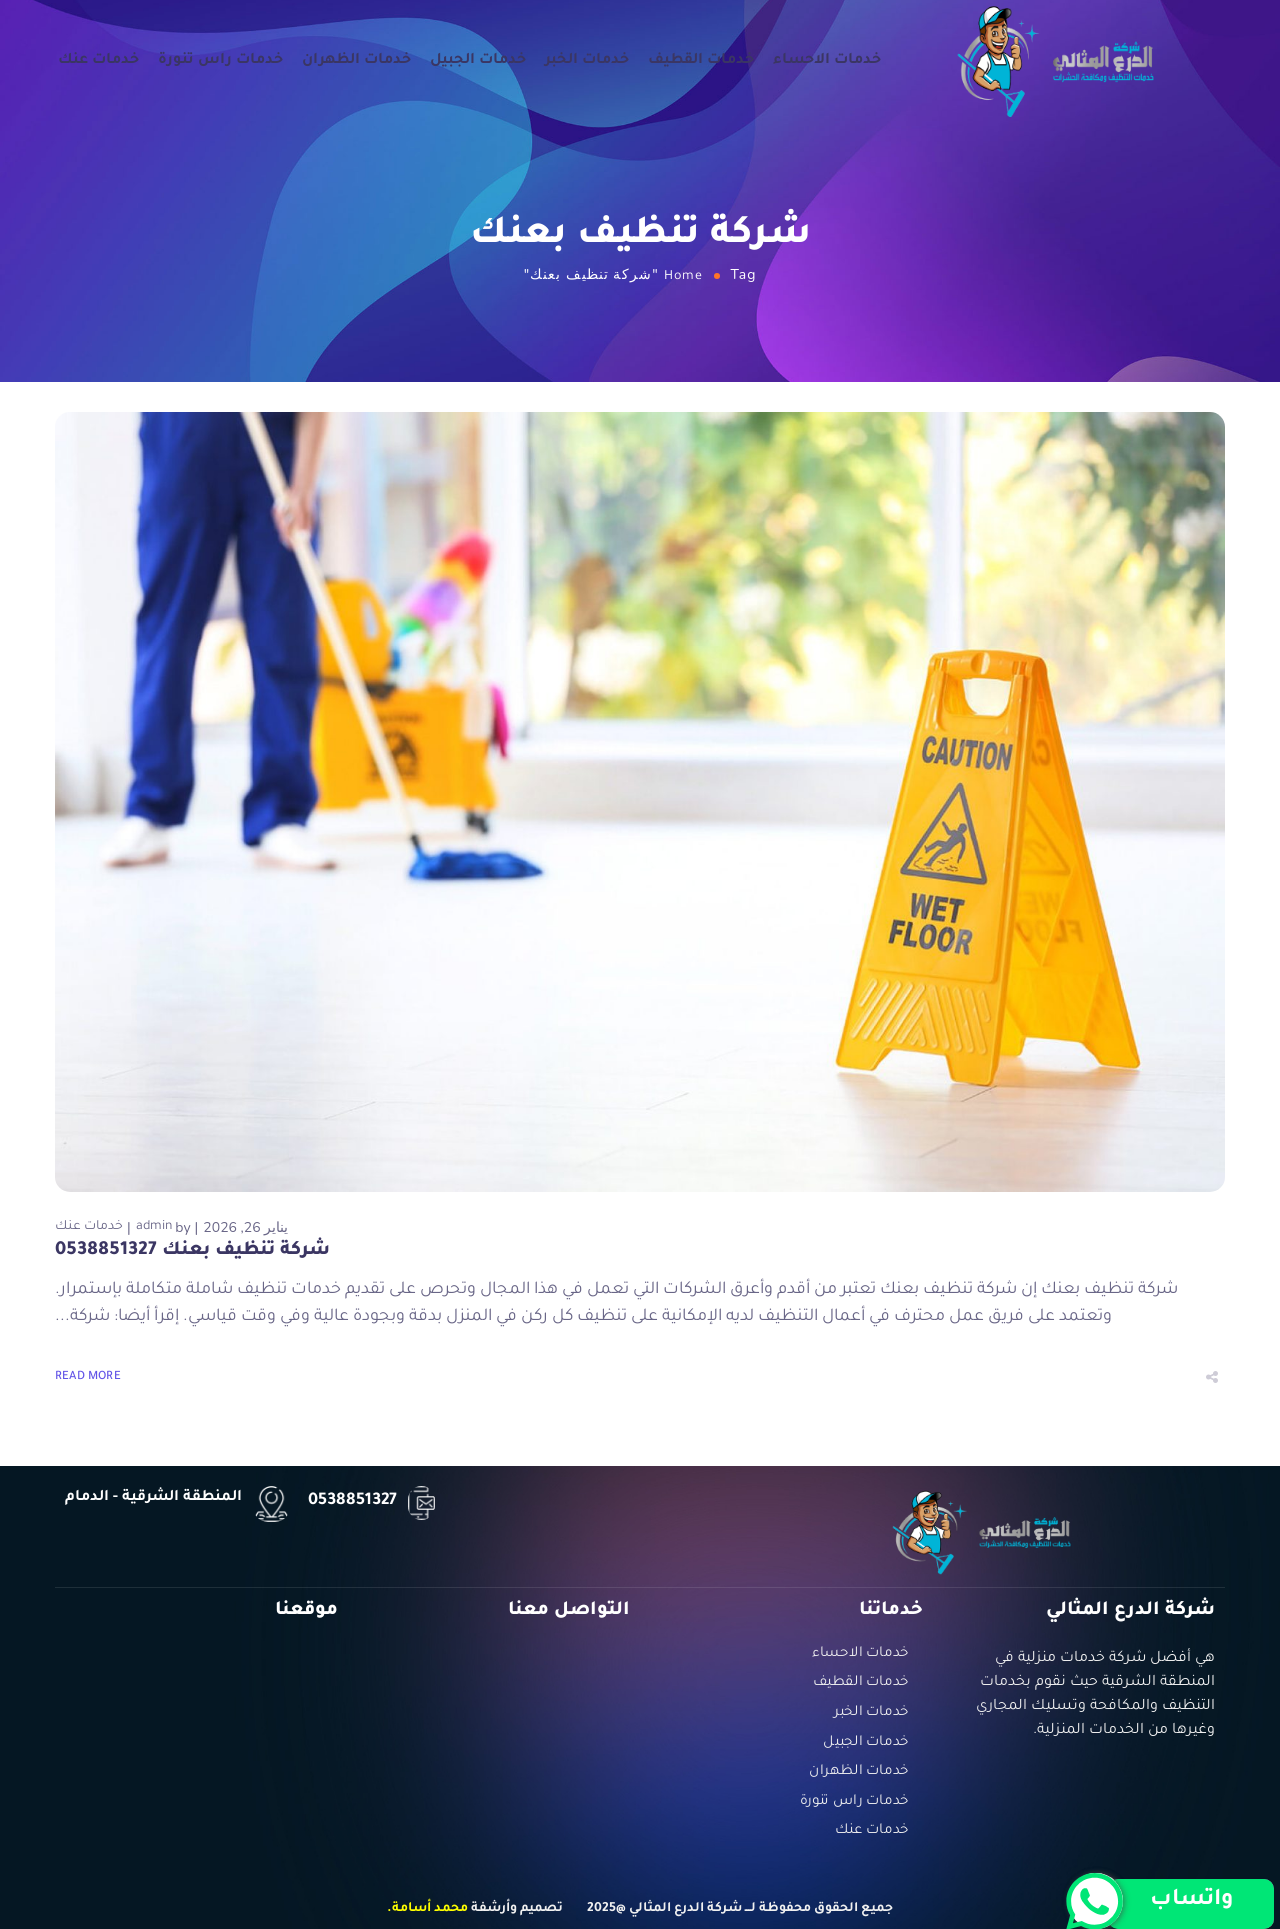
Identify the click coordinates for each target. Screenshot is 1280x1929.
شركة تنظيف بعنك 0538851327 (192, 1251)
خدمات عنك (98, 61)
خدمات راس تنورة (220, 61)
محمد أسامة (430, 1909)
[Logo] (1056, 60)
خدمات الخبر (587, 61)
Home (683, 277)
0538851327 (352, 1501)
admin (154, 1227)
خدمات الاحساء (827, 61)
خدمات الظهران (356, 61)
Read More (88, 1377)
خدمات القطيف (701, 61)
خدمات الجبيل (478, 61)
